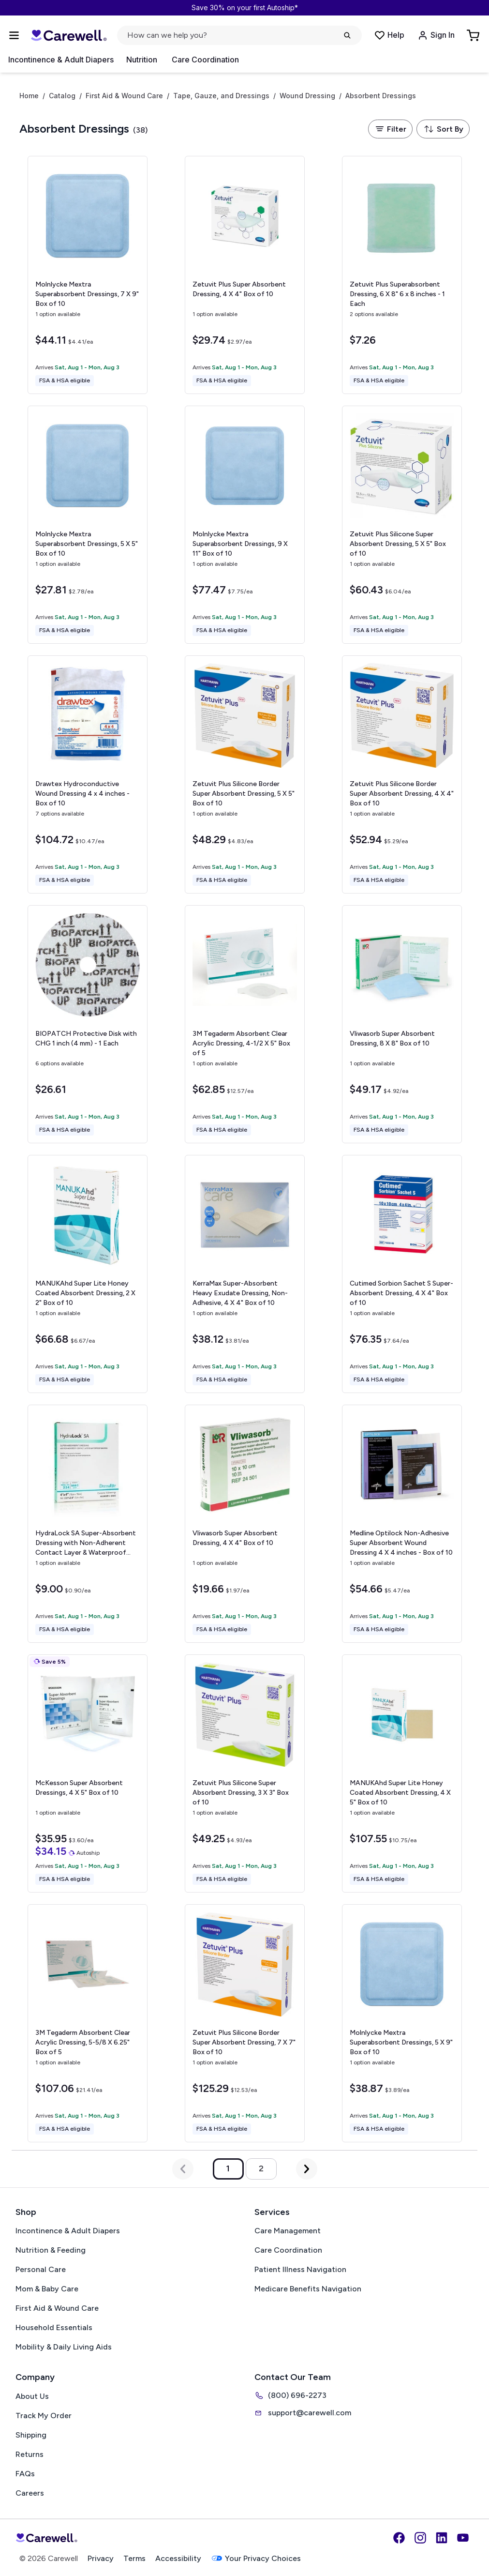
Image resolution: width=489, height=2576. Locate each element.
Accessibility (178, 2558)
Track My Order (43, 2415)
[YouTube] (463, 2537)
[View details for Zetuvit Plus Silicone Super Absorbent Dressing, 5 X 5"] (402, 525)
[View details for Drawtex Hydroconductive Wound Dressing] (88, 774)
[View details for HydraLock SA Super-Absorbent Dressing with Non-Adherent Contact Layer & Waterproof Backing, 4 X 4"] (88, 1524)
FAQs (25, 2473)
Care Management (287, 2230)
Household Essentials (53, 2327)
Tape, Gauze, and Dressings (221, 96)
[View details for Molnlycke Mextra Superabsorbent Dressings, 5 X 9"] (402, 2023)
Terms (134, 2558)
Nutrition (141, 59)
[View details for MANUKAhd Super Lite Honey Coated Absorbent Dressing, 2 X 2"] (88, 1274)
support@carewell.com (302, 2413)
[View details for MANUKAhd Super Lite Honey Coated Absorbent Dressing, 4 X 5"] (402, 1773)
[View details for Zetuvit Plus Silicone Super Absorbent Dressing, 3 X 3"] (245, 1773)
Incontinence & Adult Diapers (61, 59)
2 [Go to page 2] (261, 2168)
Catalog (62, 96)
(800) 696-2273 (290, 2395)
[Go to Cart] (474, 35)
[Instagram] (420, 2537)
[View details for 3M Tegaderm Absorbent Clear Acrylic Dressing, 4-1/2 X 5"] (245, 1024)
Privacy (101, 2558)
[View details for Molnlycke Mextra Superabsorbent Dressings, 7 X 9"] (88, 275)
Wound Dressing (307, 96)
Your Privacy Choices (256, 2558)
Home (29, 96)
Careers (29, 2493)
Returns (29, 2454)
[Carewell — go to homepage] (68, 35)
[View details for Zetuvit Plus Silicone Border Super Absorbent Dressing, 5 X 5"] (245, 774)
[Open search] (239, 35)
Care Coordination (205, 59)
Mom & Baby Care (46, 2288)
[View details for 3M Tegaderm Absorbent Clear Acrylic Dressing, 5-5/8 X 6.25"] (88, 2023)
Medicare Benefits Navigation (307, 2288)
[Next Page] (306, 2169)
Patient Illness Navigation (300, 2269)
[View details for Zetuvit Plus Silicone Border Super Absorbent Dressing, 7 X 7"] (245, 2023)
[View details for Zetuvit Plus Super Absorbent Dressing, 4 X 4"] (245, 275)
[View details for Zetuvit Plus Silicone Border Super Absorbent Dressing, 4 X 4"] (402, 774)
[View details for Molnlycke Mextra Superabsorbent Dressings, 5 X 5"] (88, 525)
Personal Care (40, 2269)
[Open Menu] (14, 35)
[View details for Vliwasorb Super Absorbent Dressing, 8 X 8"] (402, 1024)
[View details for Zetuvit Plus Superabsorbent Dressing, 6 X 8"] (402, 275)
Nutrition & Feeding (50, 2250)
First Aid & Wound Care (124, 96)
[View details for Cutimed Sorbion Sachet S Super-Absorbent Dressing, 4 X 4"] (402, 1274)
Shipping (30, 2435)
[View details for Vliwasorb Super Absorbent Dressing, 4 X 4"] (245, 1524)
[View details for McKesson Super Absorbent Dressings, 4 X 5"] (88, 1773)
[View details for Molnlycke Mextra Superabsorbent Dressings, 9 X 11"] (245, 525)
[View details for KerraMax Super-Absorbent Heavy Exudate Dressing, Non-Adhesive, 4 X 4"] (245, 1274)
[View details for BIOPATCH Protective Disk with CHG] (88, 1024)
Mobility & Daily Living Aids (63, 2346)
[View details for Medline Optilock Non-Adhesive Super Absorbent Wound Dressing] (402, 1524)
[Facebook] (399, 2537)
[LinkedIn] (441, 2537)
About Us (32, 2396)
